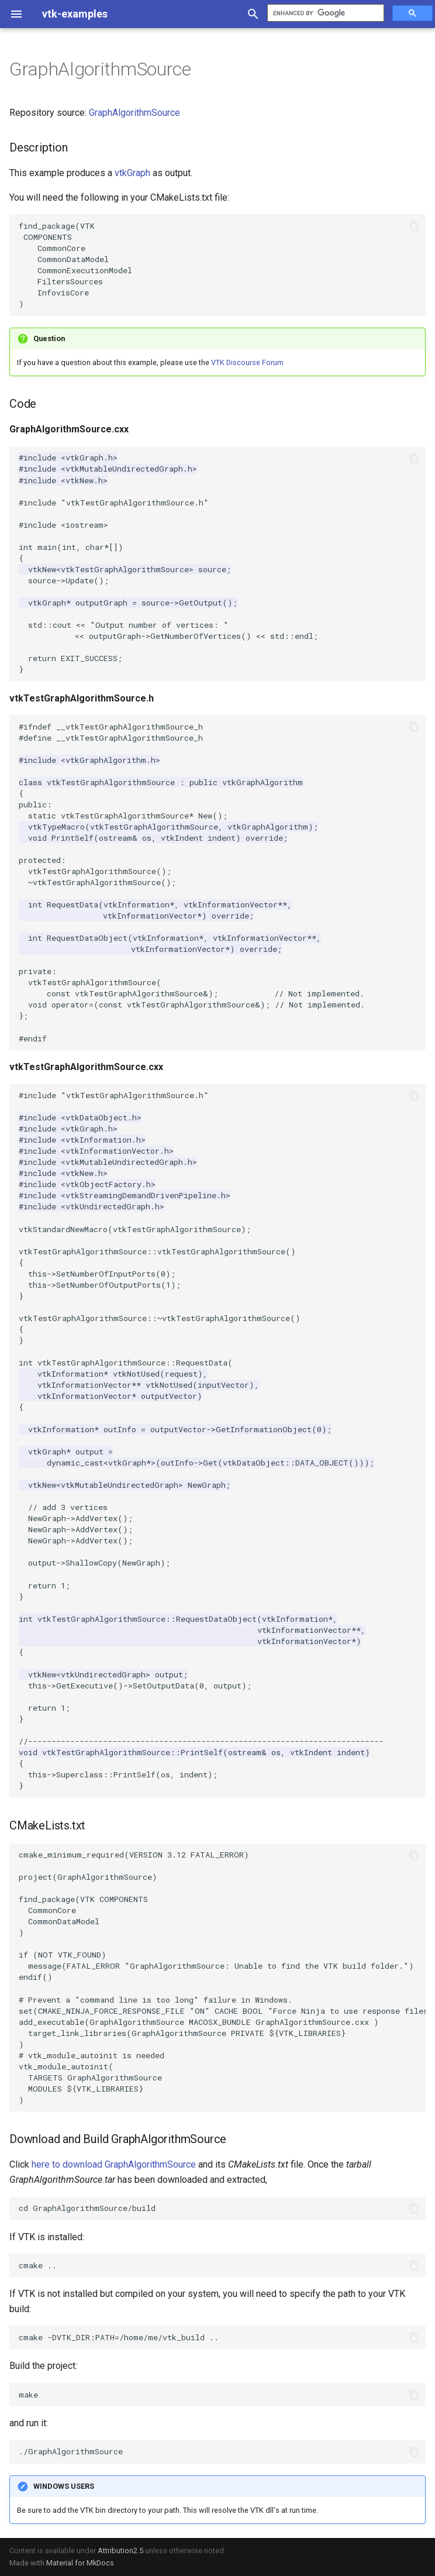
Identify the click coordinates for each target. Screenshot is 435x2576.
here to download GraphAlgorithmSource (114, 2164)
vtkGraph (132, 172)
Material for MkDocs (80, 2562)
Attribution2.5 (120, 2550)
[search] (324, 13)
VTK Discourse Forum (247, 362)
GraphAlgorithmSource (134, 112)
